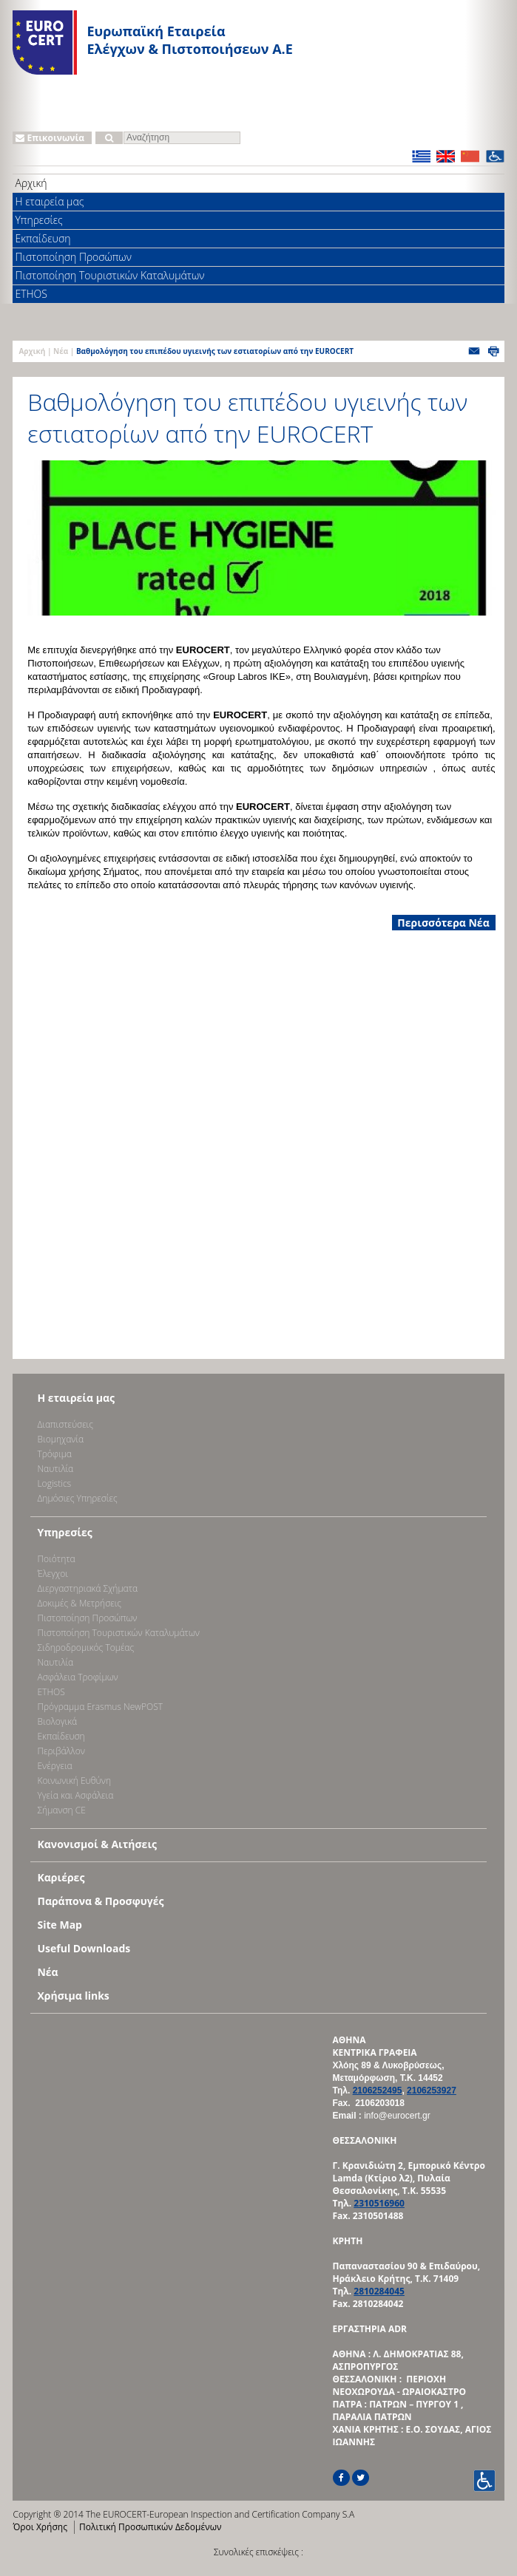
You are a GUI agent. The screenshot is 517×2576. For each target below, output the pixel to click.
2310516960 (379, 2203)
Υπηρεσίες (38, 220)
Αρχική (31, 183)
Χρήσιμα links (73, 1996)
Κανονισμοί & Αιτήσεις (97, 1844)
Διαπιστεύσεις (65, 1424)
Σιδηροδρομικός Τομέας (85, 1647)
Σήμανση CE (61, 1810)
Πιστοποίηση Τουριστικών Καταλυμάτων (109, 275)
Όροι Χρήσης (40, 2527)
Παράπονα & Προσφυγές (100, 1901)
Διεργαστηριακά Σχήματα (87, 1588)
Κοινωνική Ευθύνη (74, 1780)
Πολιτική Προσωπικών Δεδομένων (150, 2527)
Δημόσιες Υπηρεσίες (77, 1498)
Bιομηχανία (60, 1439)
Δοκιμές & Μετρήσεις (79, 1603)
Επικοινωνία (50, 138)
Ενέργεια (54, 1765)
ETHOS (31, 294)
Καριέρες (60, 1877)
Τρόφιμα (54, 1454)
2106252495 (377, 2090)
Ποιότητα (56, 1559)
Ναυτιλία (55, 1468)
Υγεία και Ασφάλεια (75, 1795)
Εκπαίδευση (42, 238)
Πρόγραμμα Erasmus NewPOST (100, 1706)
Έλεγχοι (52, 1573)
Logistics (54, 1483)
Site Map (59, 1925)
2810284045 (379, 2291)
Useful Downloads (83, 1948)
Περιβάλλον (60, 1751)
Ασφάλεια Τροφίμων (77, 1677)
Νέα (60, 351)
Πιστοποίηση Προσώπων (73, 257)
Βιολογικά (57, 1721)
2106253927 (431, 2090)
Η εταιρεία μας (49, 201)
